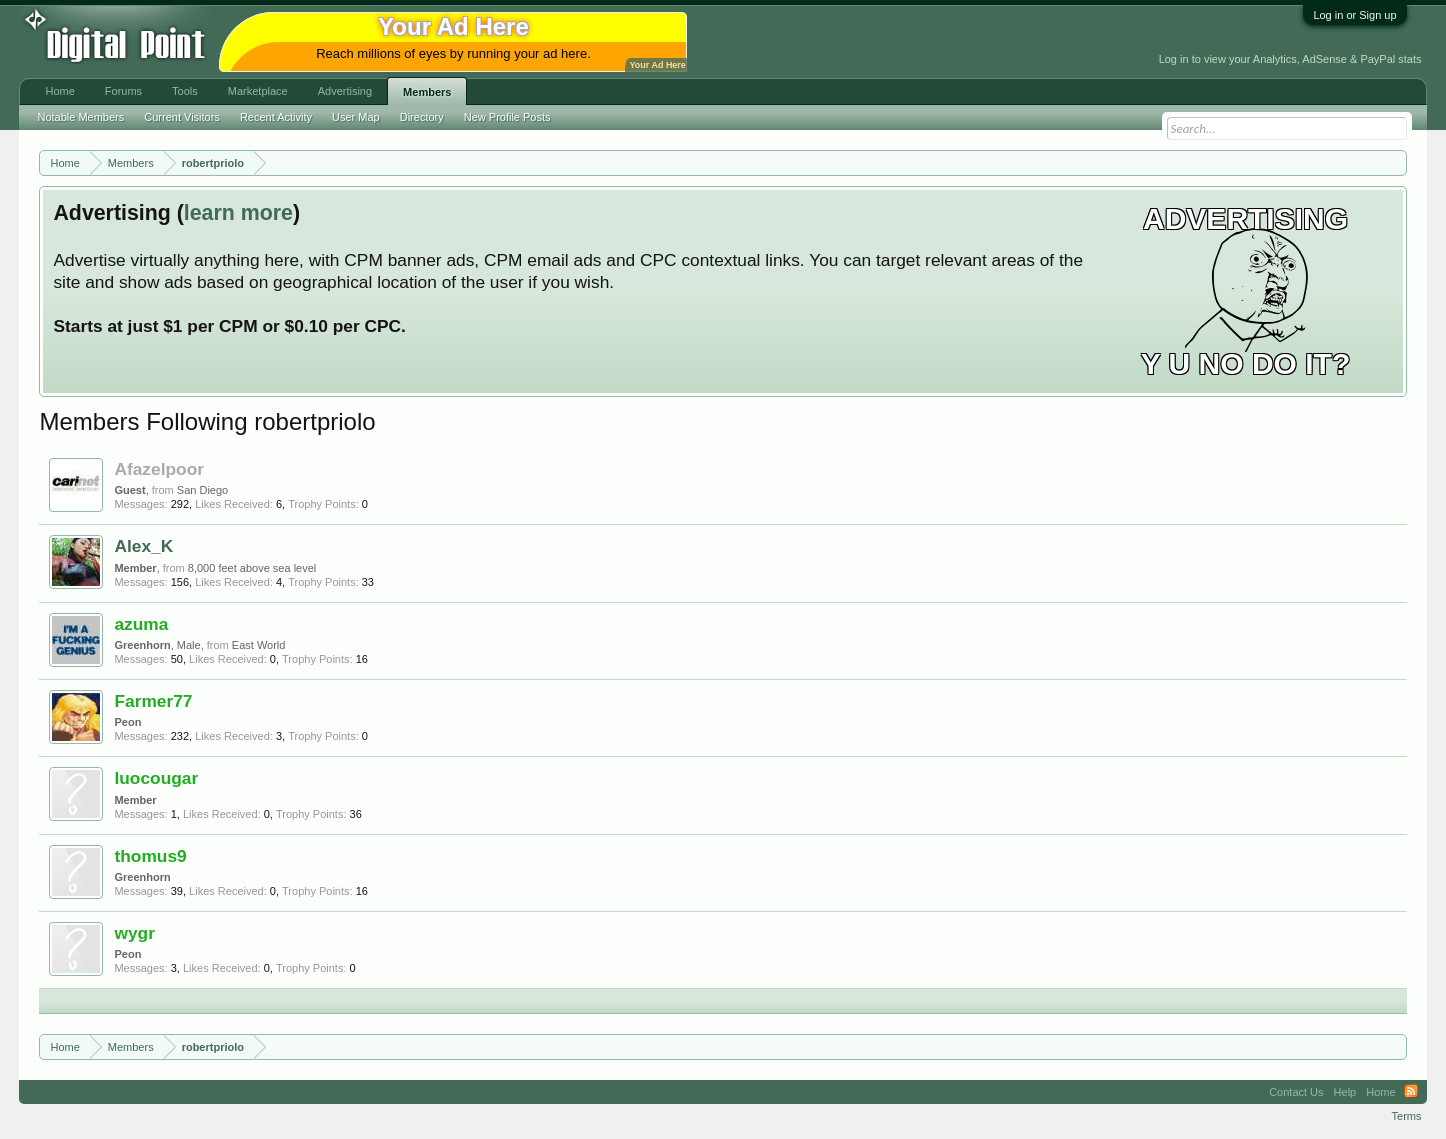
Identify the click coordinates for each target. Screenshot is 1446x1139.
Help (1345, 1092)
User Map (356, 117)
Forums (123, 91)
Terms (1407, 1116)
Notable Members (80, 117)
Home (59, 91)
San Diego (202, 490)
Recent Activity (276, 117)
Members (427, 92)
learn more (238, 213)
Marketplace (258, 91)
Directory (422, 117)
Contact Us (1296, 1092)
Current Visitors (182, 117)
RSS (1411, 1092)
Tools (185, 91)
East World (259, 645)
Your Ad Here (657, 65)
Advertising (345, 91)
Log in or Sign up (1354, 15)
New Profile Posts (507, 117)
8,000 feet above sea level (252, 568)
